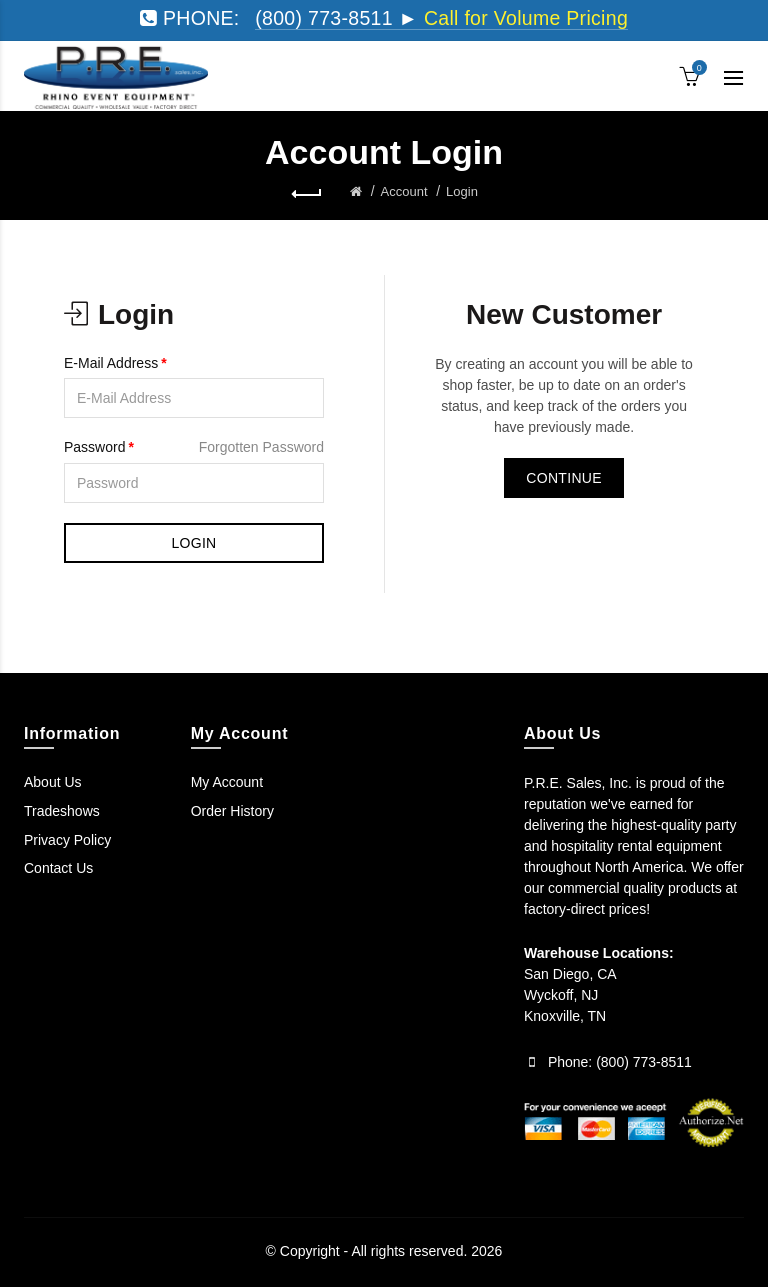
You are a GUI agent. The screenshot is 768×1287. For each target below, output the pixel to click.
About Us (53, 782)
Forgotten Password (261, 447)
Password (94, 447)
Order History (232, 811)
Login (462, 191)
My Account (227, 782)
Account (404, 191)
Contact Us (58, 868)
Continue (564, 478)
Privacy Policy (67, 840)
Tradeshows (62, 811)
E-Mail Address (111, 363)
